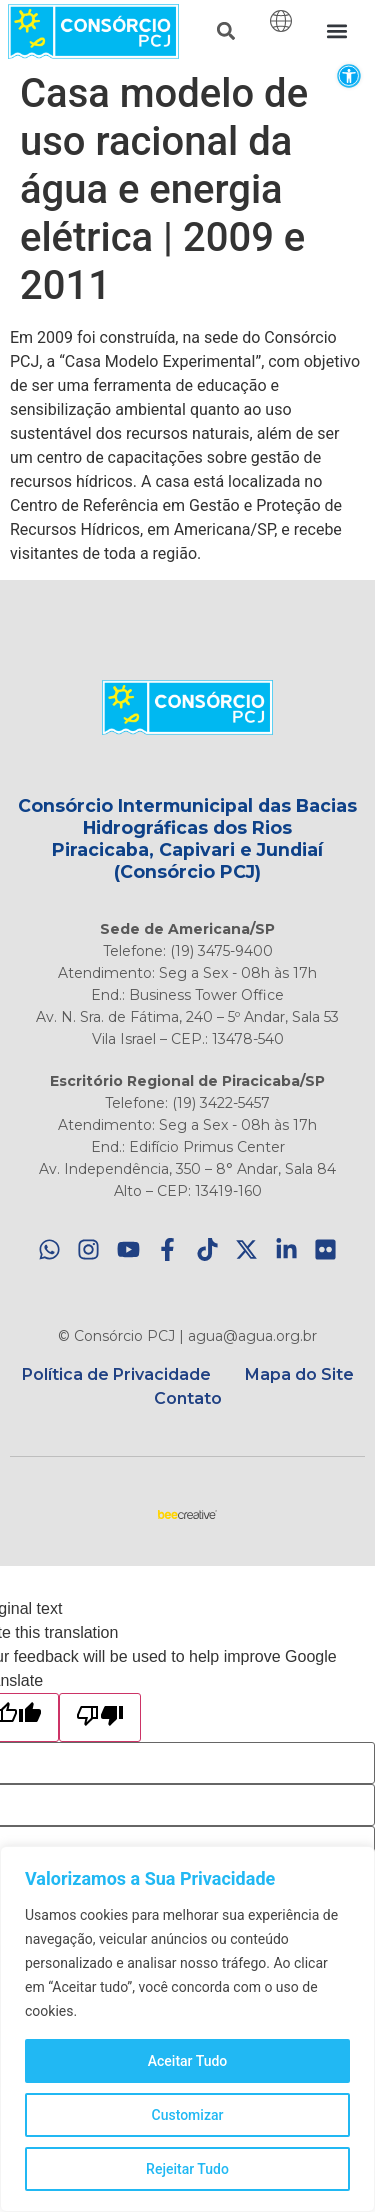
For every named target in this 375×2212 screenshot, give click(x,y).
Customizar (188, 2115)
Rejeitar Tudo (187, 2169)
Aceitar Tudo (188, 2061)
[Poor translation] (100, 1717)
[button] (348, 75)
